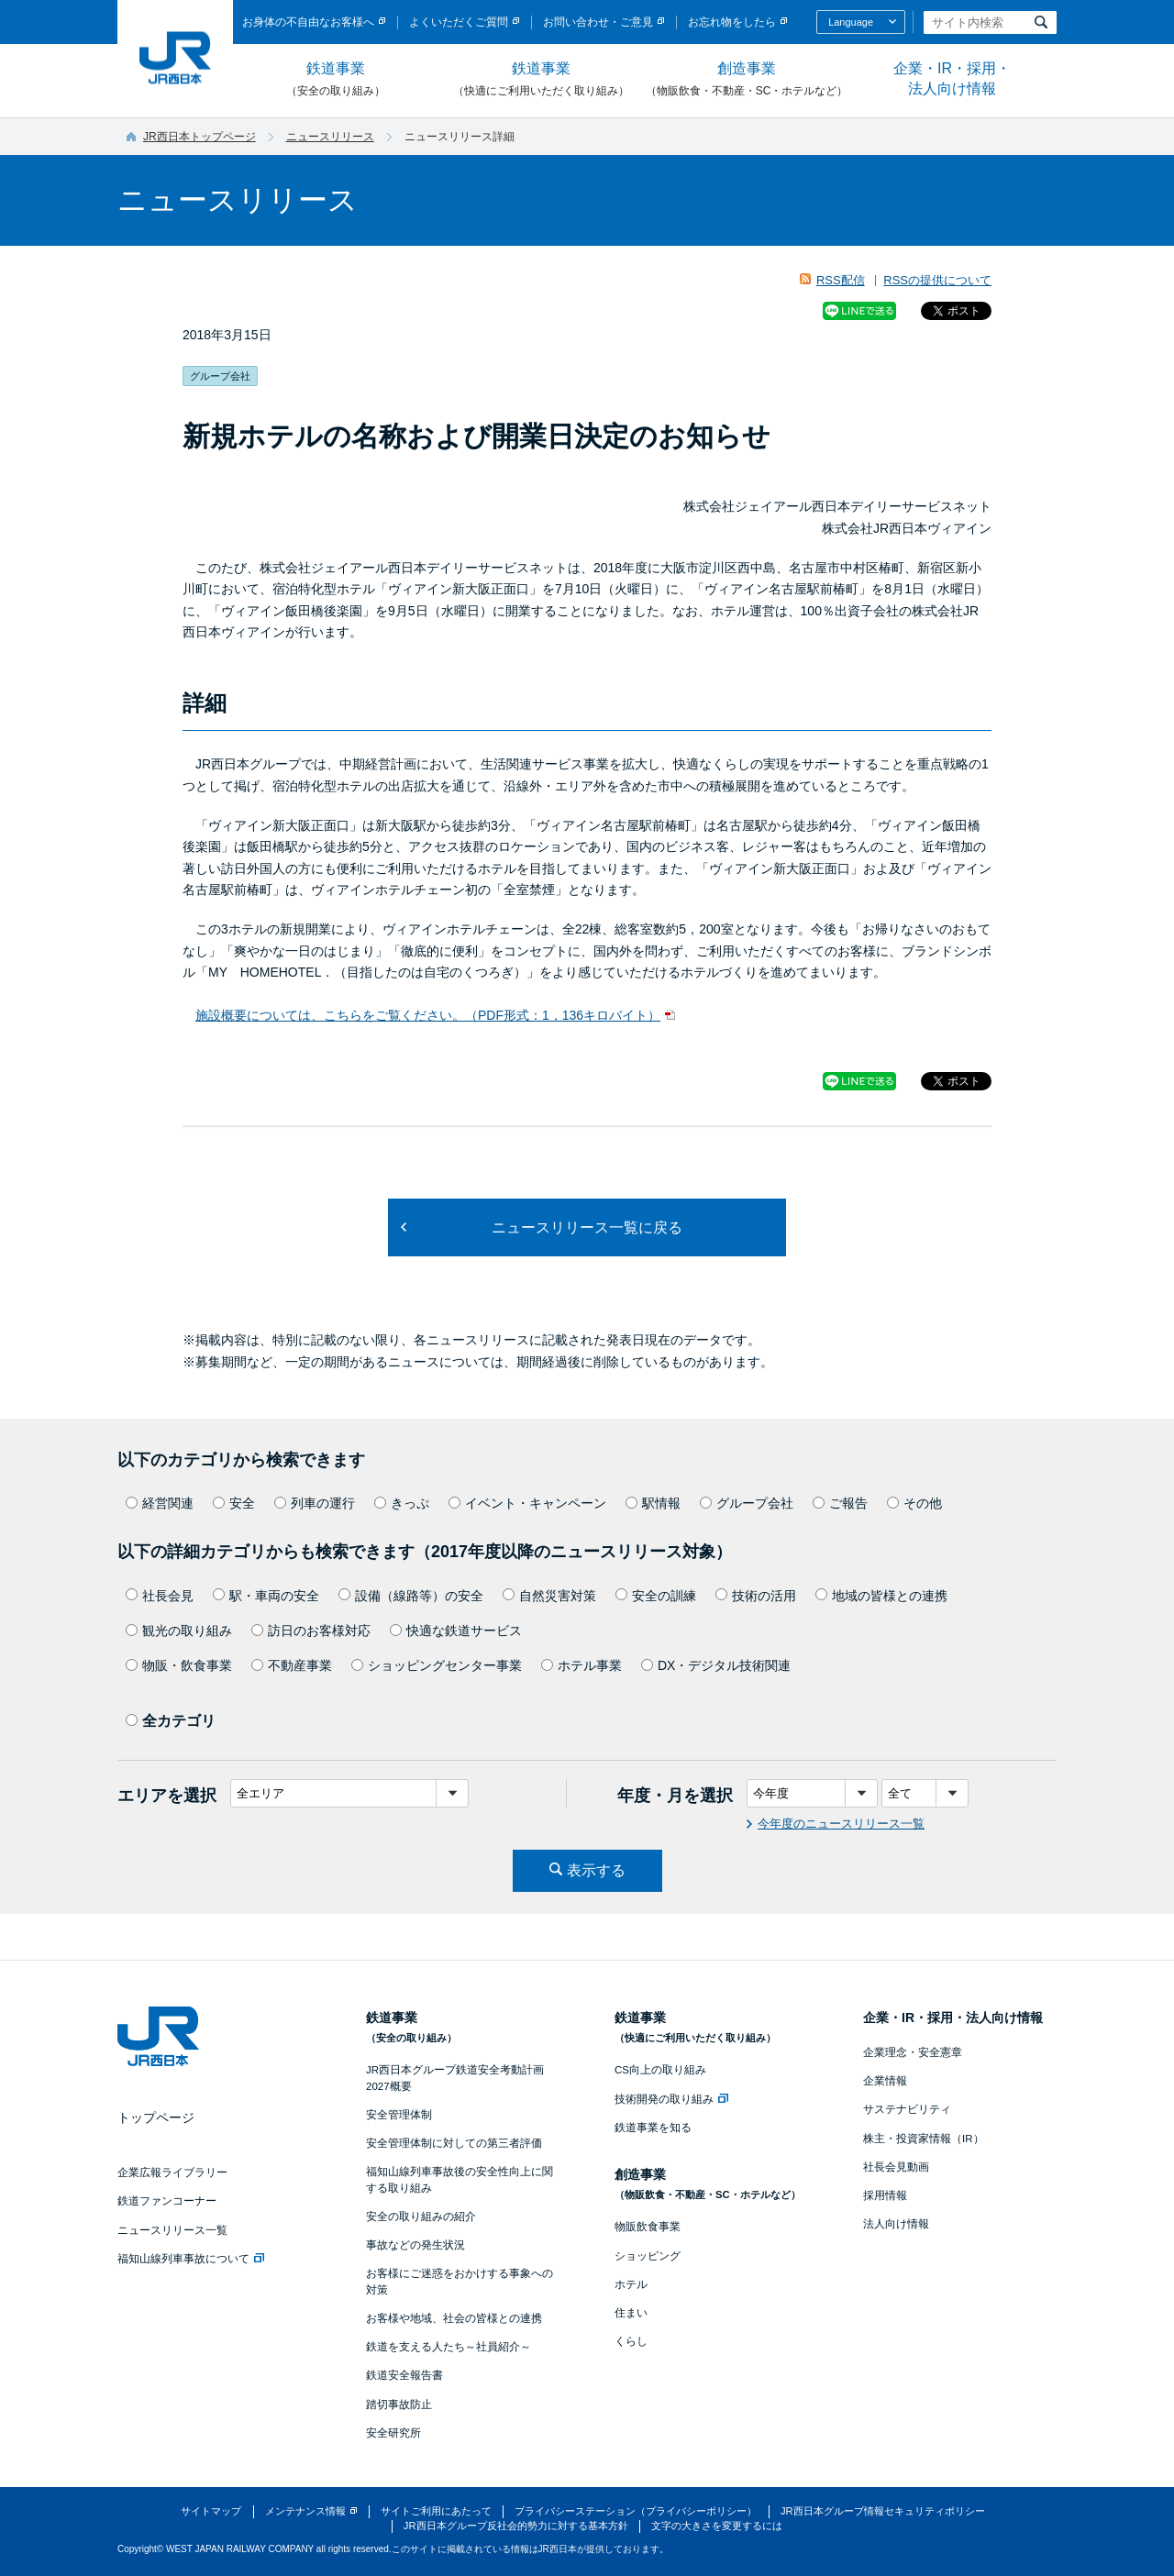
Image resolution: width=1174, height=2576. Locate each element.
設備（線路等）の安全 (410, 1595)
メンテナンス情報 (305, 2510)
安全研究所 (393, 2432)
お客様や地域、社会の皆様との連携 (454, 2318)
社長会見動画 (896, 2166)
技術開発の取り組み (671, 2099)
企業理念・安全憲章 (912, 2052)
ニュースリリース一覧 (172, 2230)
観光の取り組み (179, 1630)
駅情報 (653, 1503)
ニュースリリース (330, 136)
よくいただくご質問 (458, 22)
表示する (596, 1870)
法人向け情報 (896, 2223)
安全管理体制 (399, 2114)
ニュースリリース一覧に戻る (587, 1227)
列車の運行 (314, 1503)
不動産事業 (291, 1665)
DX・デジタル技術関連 (716, 1665)
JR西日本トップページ (199, 136)
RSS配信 (840, 280)
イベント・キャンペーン (527, 1503)
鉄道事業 (335, 80)
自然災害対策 (549, 1595)
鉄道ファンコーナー (166, 2200)
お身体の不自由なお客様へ (308, 22)
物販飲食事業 (648, 2226)
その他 (914, 1503)
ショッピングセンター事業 (436, 1665)
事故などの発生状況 (415, 2244)
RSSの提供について (937, 280)
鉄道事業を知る (653, 2127)
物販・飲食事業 (179, 1665)
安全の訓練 (655, 1595)
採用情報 (885, 2195)
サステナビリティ (907, 2109)
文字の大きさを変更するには (716, 2525)
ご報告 (840, 1503)
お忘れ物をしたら (732, 22)
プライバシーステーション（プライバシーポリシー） (636, 2510)
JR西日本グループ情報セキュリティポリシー (883, 2510)
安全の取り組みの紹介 (421, 2216)
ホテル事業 (581, 1665)
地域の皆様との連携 (881, 1595)
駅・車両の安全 (266, 1595)
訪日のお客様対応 (311, 1630)
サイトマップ (211, 2510)
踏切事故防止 (399, 2404)
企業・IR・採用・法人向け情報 (952, 78)
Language (850, 22)
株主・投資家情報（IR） (923, 2138)
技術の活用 (755, 1595)
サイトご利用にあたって (436, 2510)
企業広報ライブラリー (172, 2172)
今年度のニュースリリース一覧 (841, 1823)
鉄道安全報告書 (404, 2375)
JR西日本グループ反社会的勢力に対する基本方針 (516, 2525)
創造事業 (746, 80)
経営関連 (160, 1503)
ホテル (631, 2284)
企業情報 (885, 2080)
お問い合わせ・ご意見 (598, 22)
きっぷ (401, 1503)
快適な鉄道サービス (456, 1630)
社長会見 (160, 1595)
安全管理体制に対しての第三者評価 (454, 2143)
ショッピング (648, 2255)
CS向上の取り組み (660, 2069)
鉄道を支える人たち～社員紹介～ (448, 2346)
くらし (631, 2341)
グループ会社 (746, 1503)
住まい (631, 2312)
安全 (234, 1503)
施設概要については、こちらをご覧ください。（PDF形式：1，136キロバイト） (427, 1015)
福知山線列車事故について (190, 2258)
